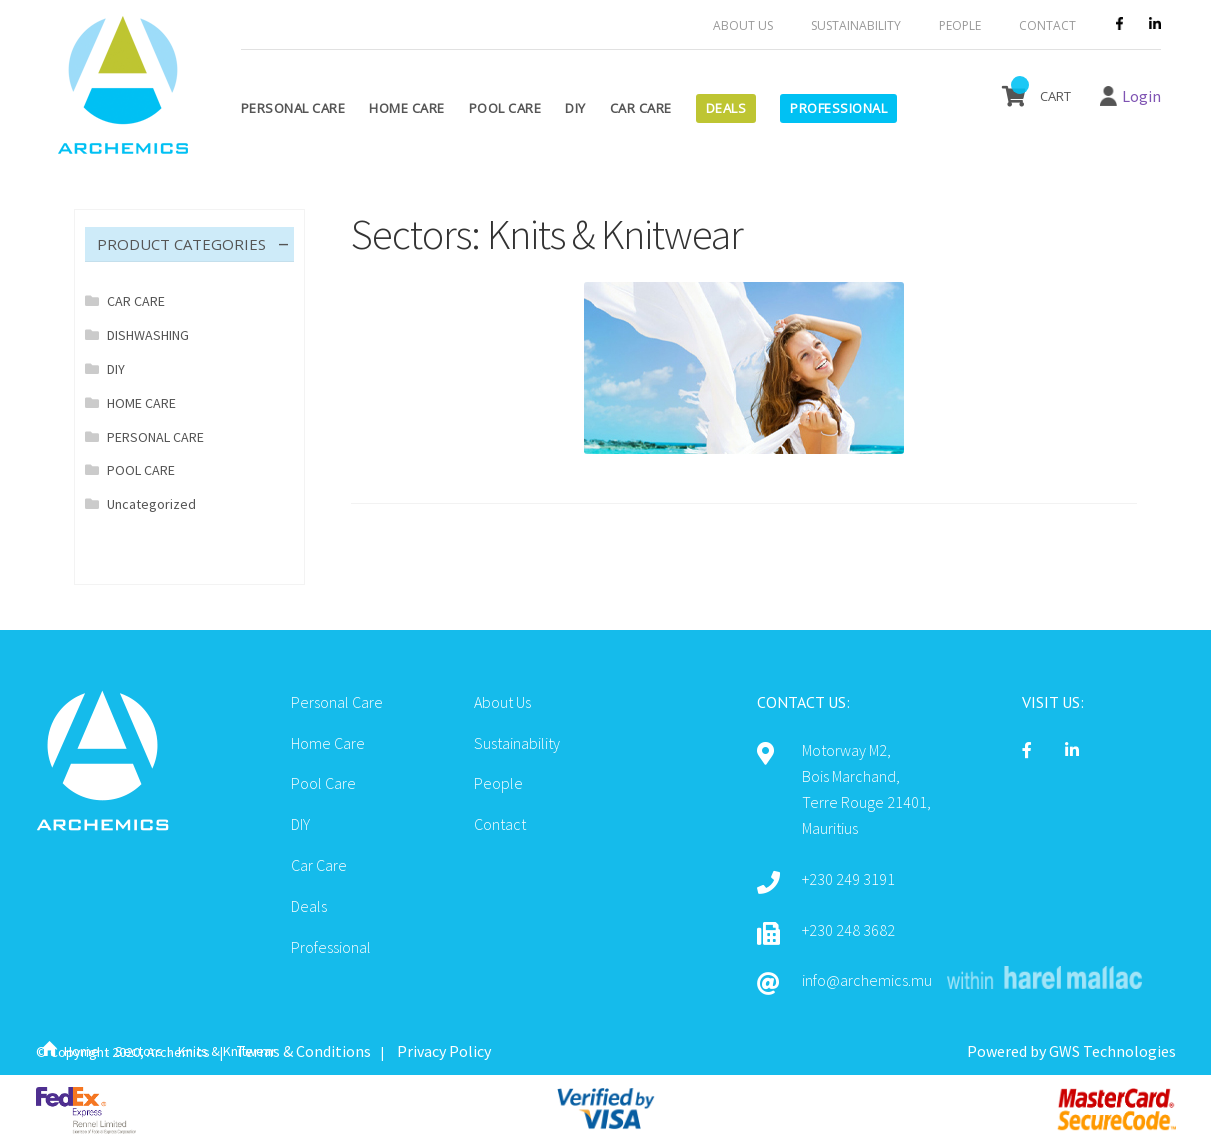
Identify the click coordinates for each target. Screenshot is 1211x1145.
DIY (575, 108)
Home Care (407, 108)
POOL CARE (141, 470)
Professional (838, 108)
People (960, 25)
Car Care (641, 108)
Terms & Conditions (303, 1051)
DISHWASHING (148, 335)
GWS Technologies (1112, 1051)
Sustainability (856, 25)
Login (1141, 96)
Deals (726, 108)
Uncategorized (151, 504)
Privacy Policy (444, 1051)
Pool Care (505, 108)
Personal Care (293, 108)
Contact (1047, 25)
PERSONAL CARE (155, 437)
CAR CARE (136, 301)
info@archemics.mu (867, 980)
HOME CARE (141, 403)
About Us (743, 25)
